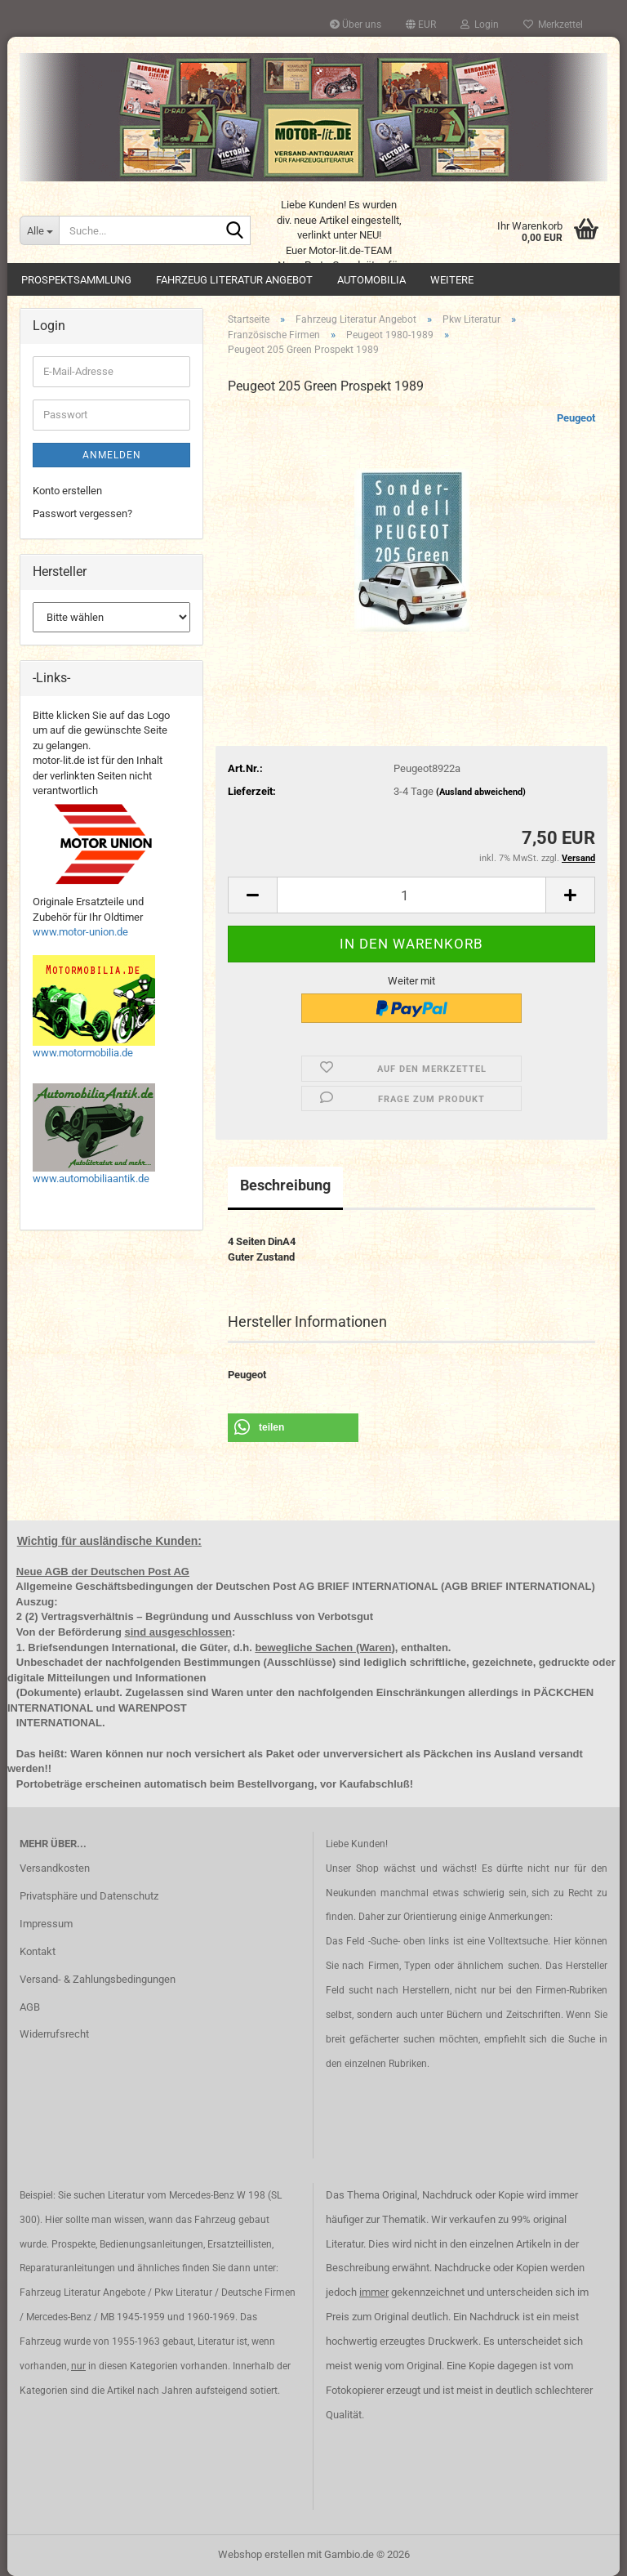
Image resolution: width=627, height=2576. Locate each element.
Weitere (452, 280)
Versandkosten (55, 1868)
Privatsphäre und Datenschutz (89, 1896)
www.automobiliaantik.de (91, 1178)
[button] (421, 24)
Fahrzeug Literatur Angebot (234, 280)
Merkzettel (553, 24)
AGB (30, 2007)
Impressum (46, 1923)
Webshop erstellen (261, 2554)
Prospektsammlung (76, 280)
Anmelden (111, 455)
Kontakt (38, 1951)
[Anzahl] (411, 895)
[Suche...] (39, 230)
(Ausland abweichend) (481, 792)
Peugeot (576, 418)
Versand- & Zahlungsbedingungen (98, 1979)
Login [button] (479, 24)
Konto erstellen (67, 490)
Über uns (355, 24)
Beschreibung (285, 1185)
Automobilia (371, 280)
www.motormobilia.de (83, 1053)
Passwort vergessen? (82, 513)
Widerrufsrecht (54, 2034)
